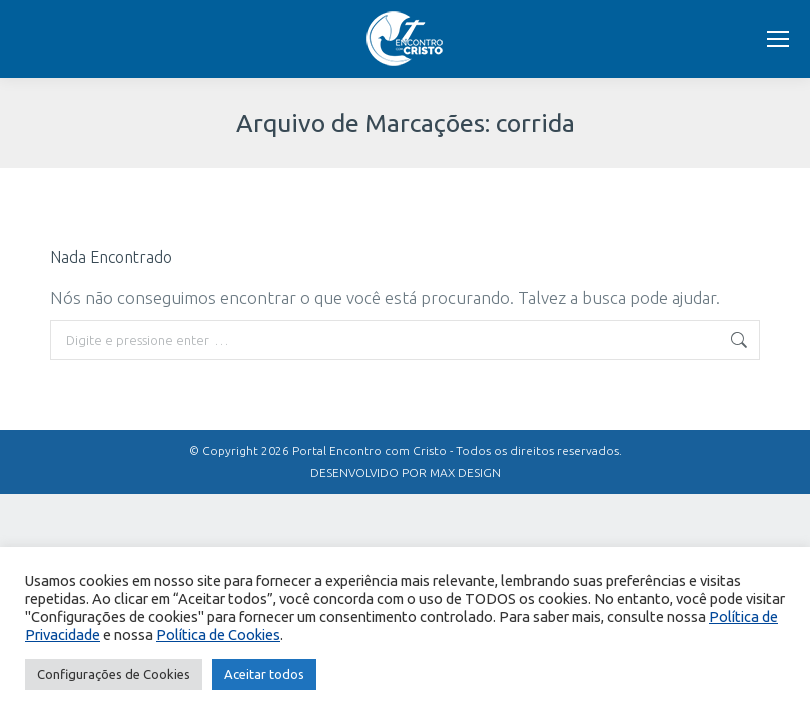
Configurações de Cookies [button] (113, 674)
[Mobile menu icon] (778, 39)
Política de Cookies (218, 634)
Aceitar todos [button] (264, 674)
